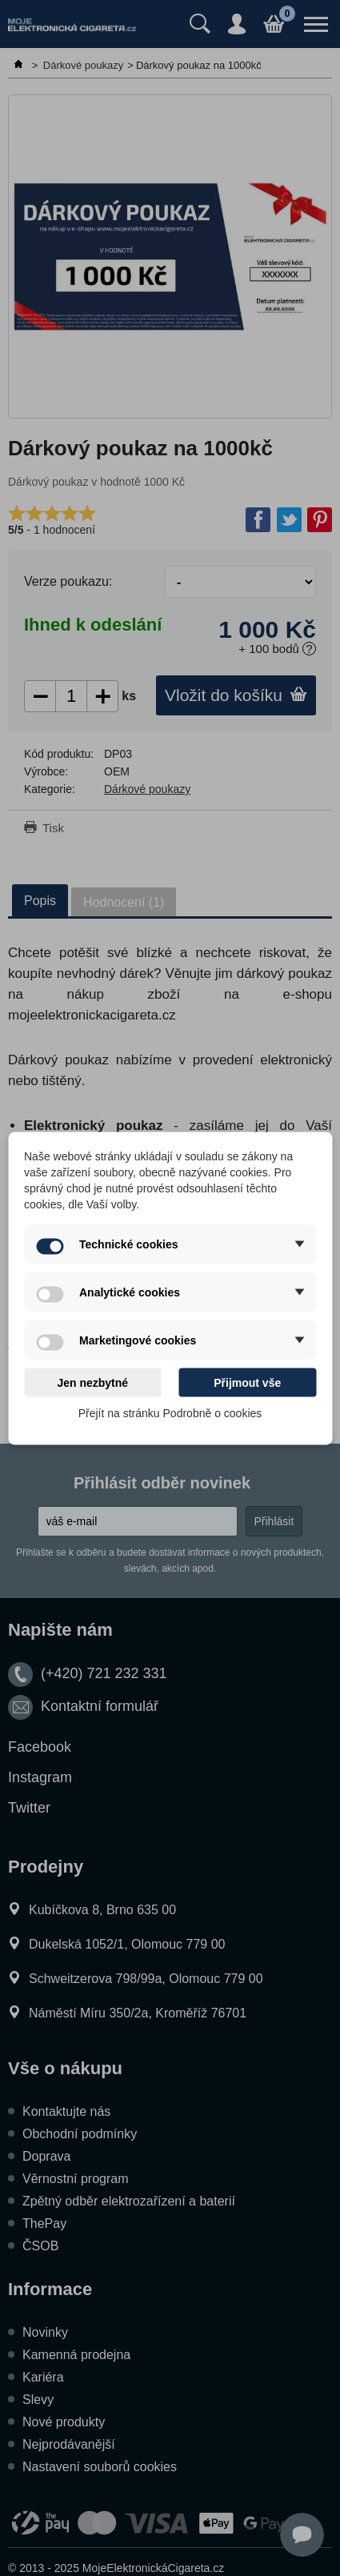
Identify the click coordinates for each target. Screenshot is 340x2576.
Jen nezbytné (92, 1382)
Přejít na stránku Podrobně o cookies (170, 1412)
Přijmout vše (247, 1382)
